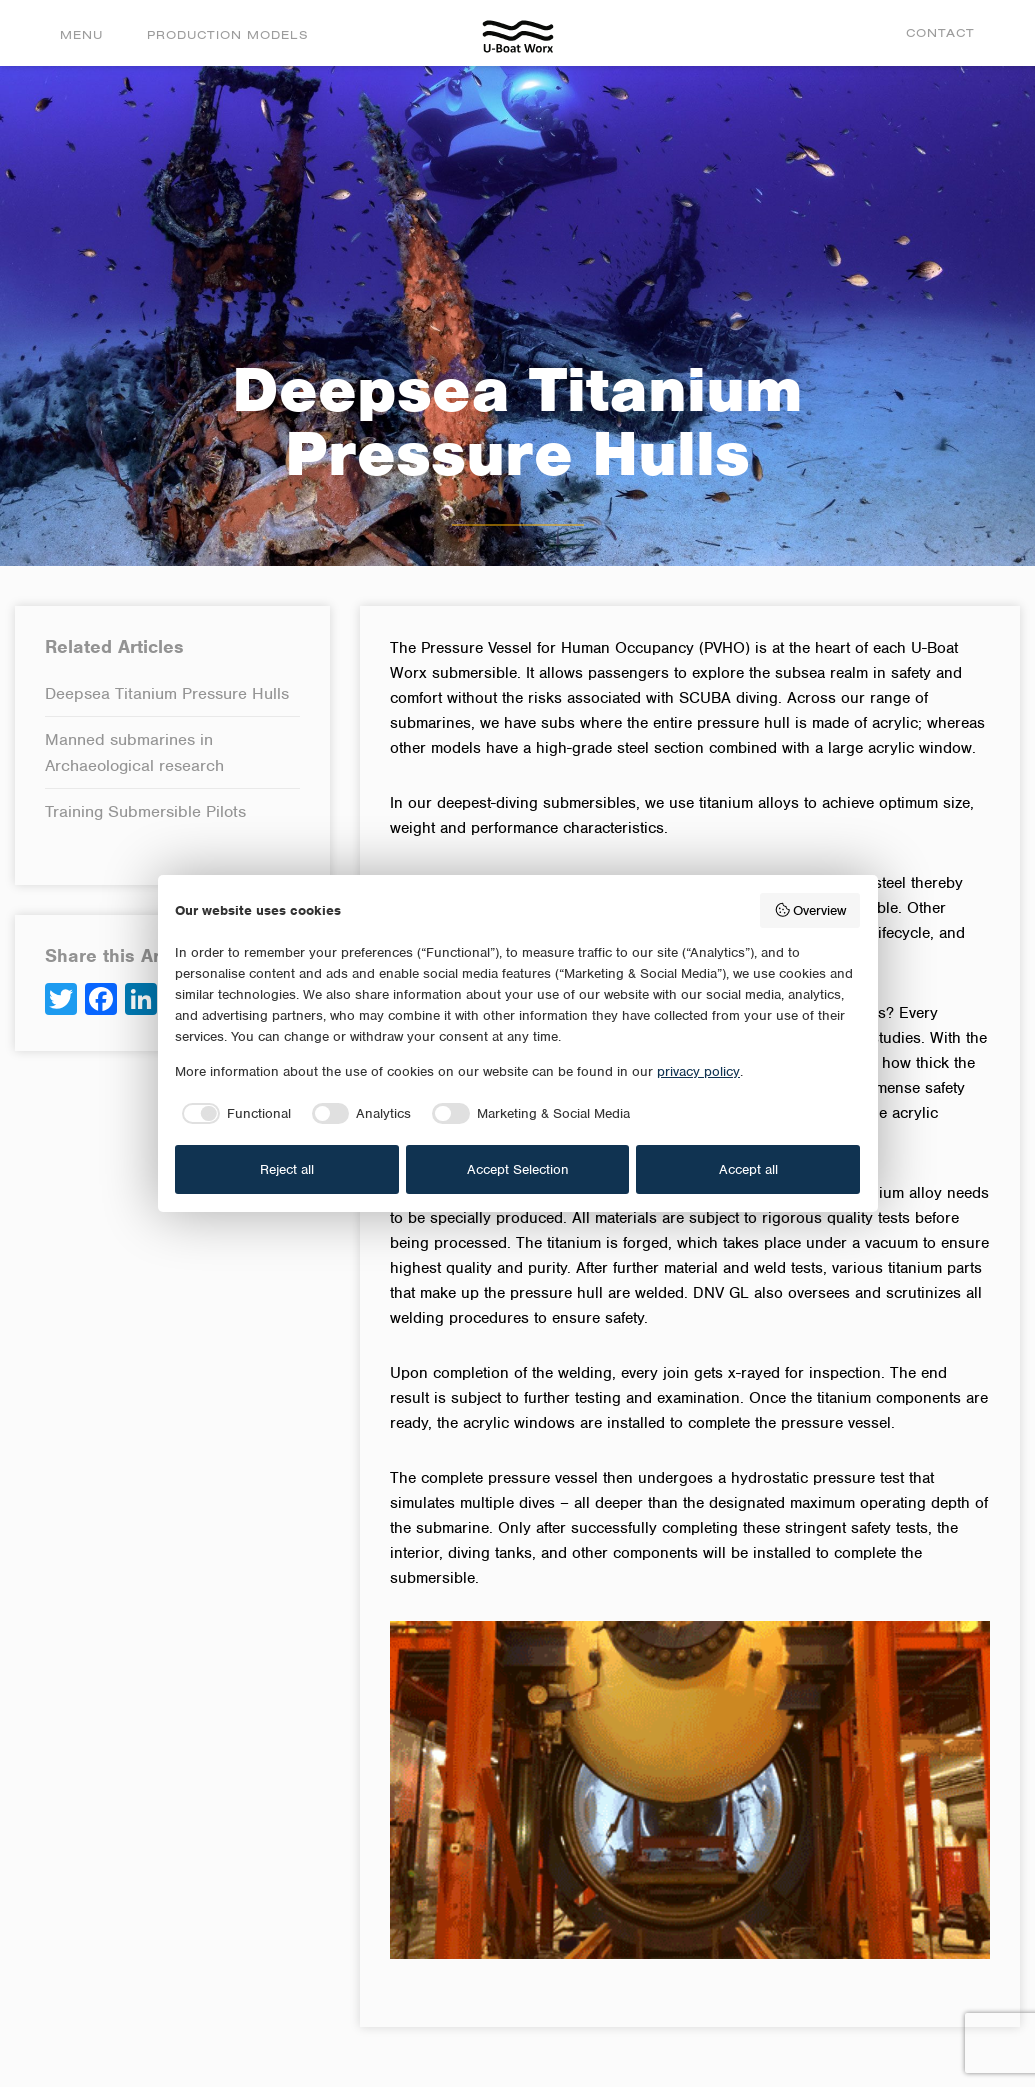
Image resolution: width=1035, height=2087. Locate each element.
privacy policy (698, 1071)
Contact (940, 32)
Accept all (748, 1169)
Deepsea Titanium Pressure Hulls (167, 693)
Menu (81, 34)
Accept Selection (518, 1169)
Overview (810, 910)
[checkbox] (233, 1114)
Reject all (287, 1169)
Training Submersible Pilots (145, 811)
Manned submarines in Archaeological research (134, 752)
